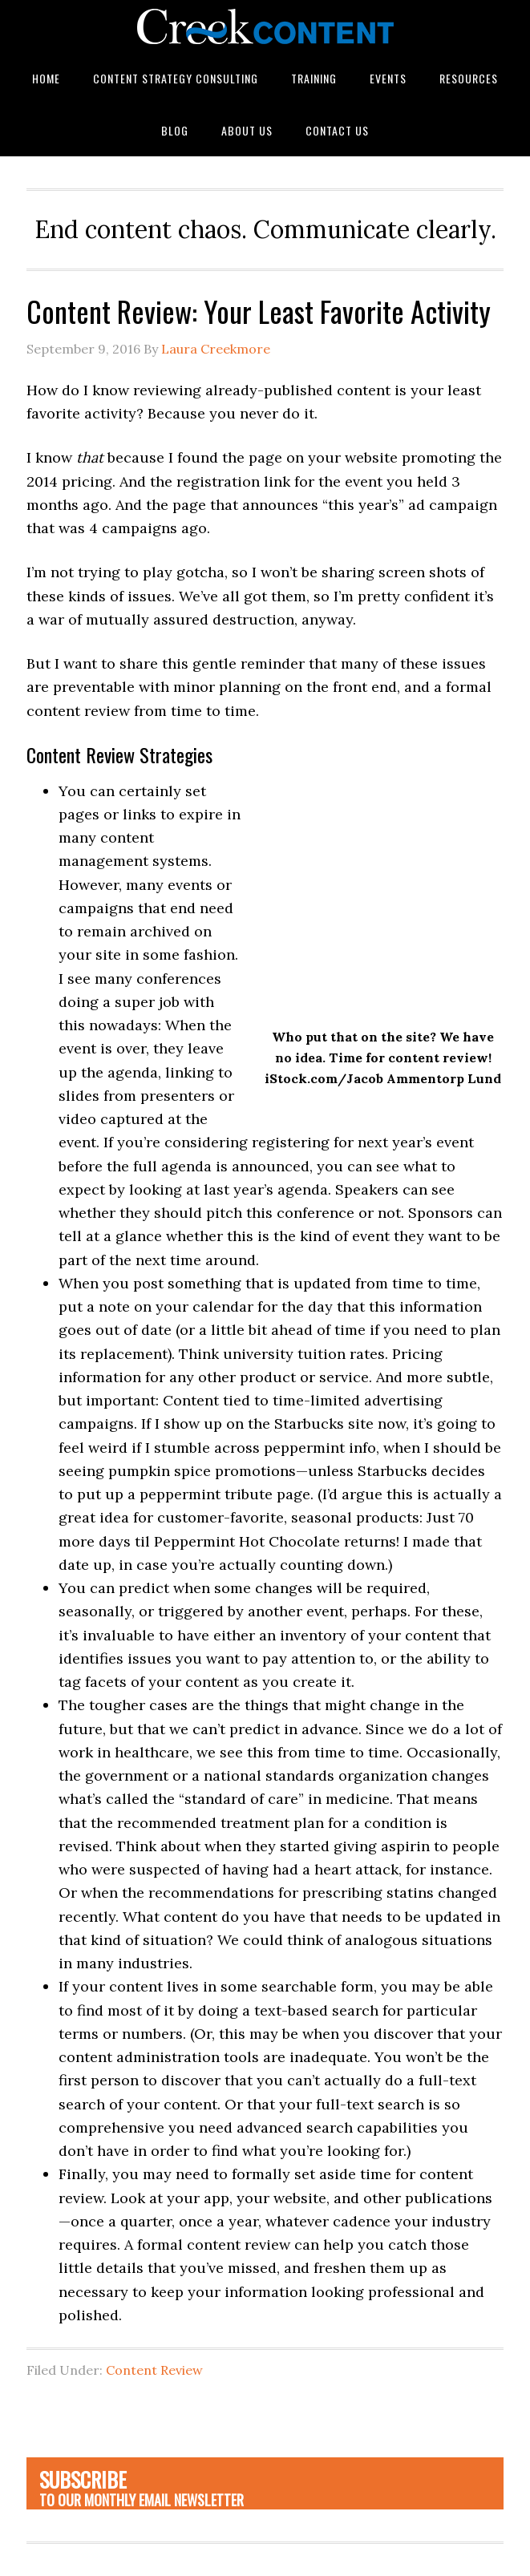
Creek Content (265, 26)
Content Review (154, 2370)
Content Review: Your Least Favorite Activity (258, 310)
